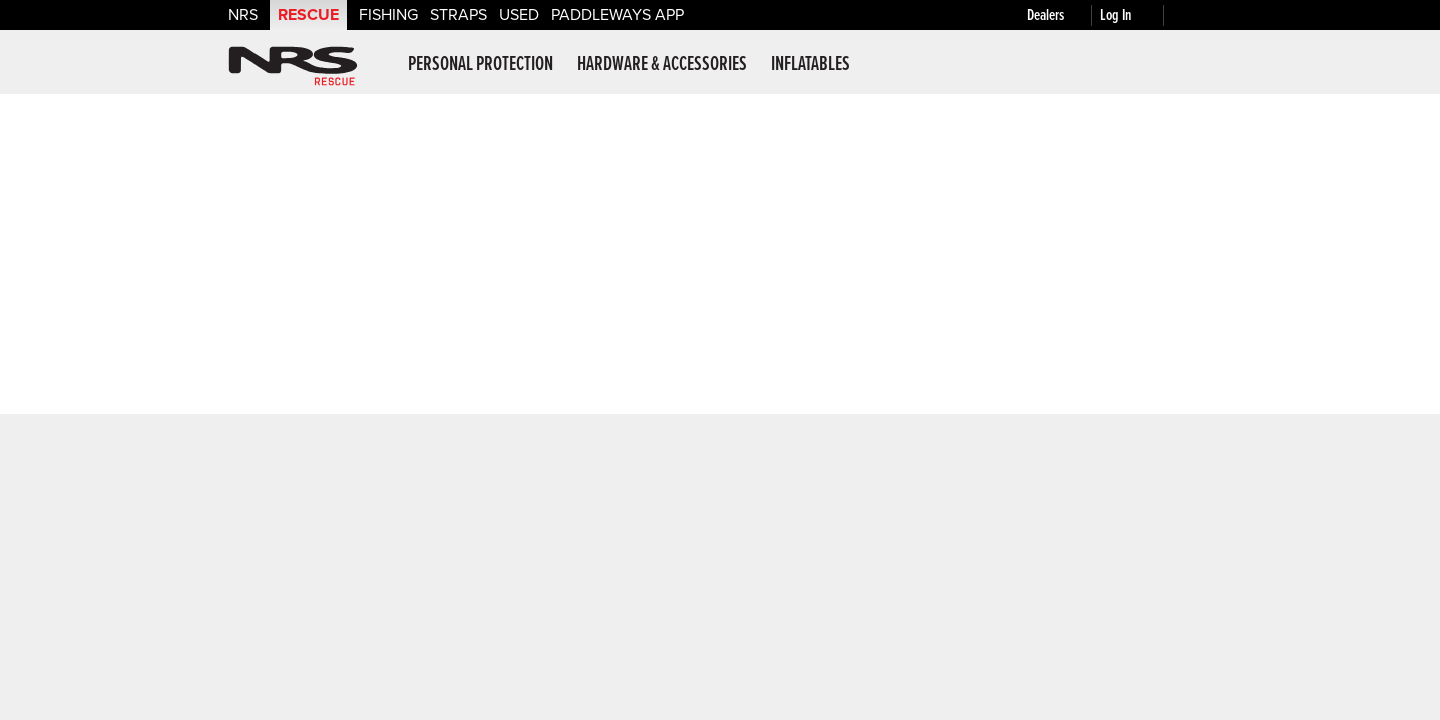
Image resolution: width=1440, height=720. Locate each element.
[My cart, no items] (1192, 15)
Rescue (308, 15)
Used (519, 15)
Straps (458, 15)
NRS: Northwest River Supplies (293, 66)
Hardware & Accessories (662, 65)
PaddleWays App (617, 15)
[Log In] (1136, 15)
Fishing (388, 15)
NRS (243, 15)
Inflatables (810, 65)
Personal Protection (480, 65)
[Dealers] (1063, 15)
